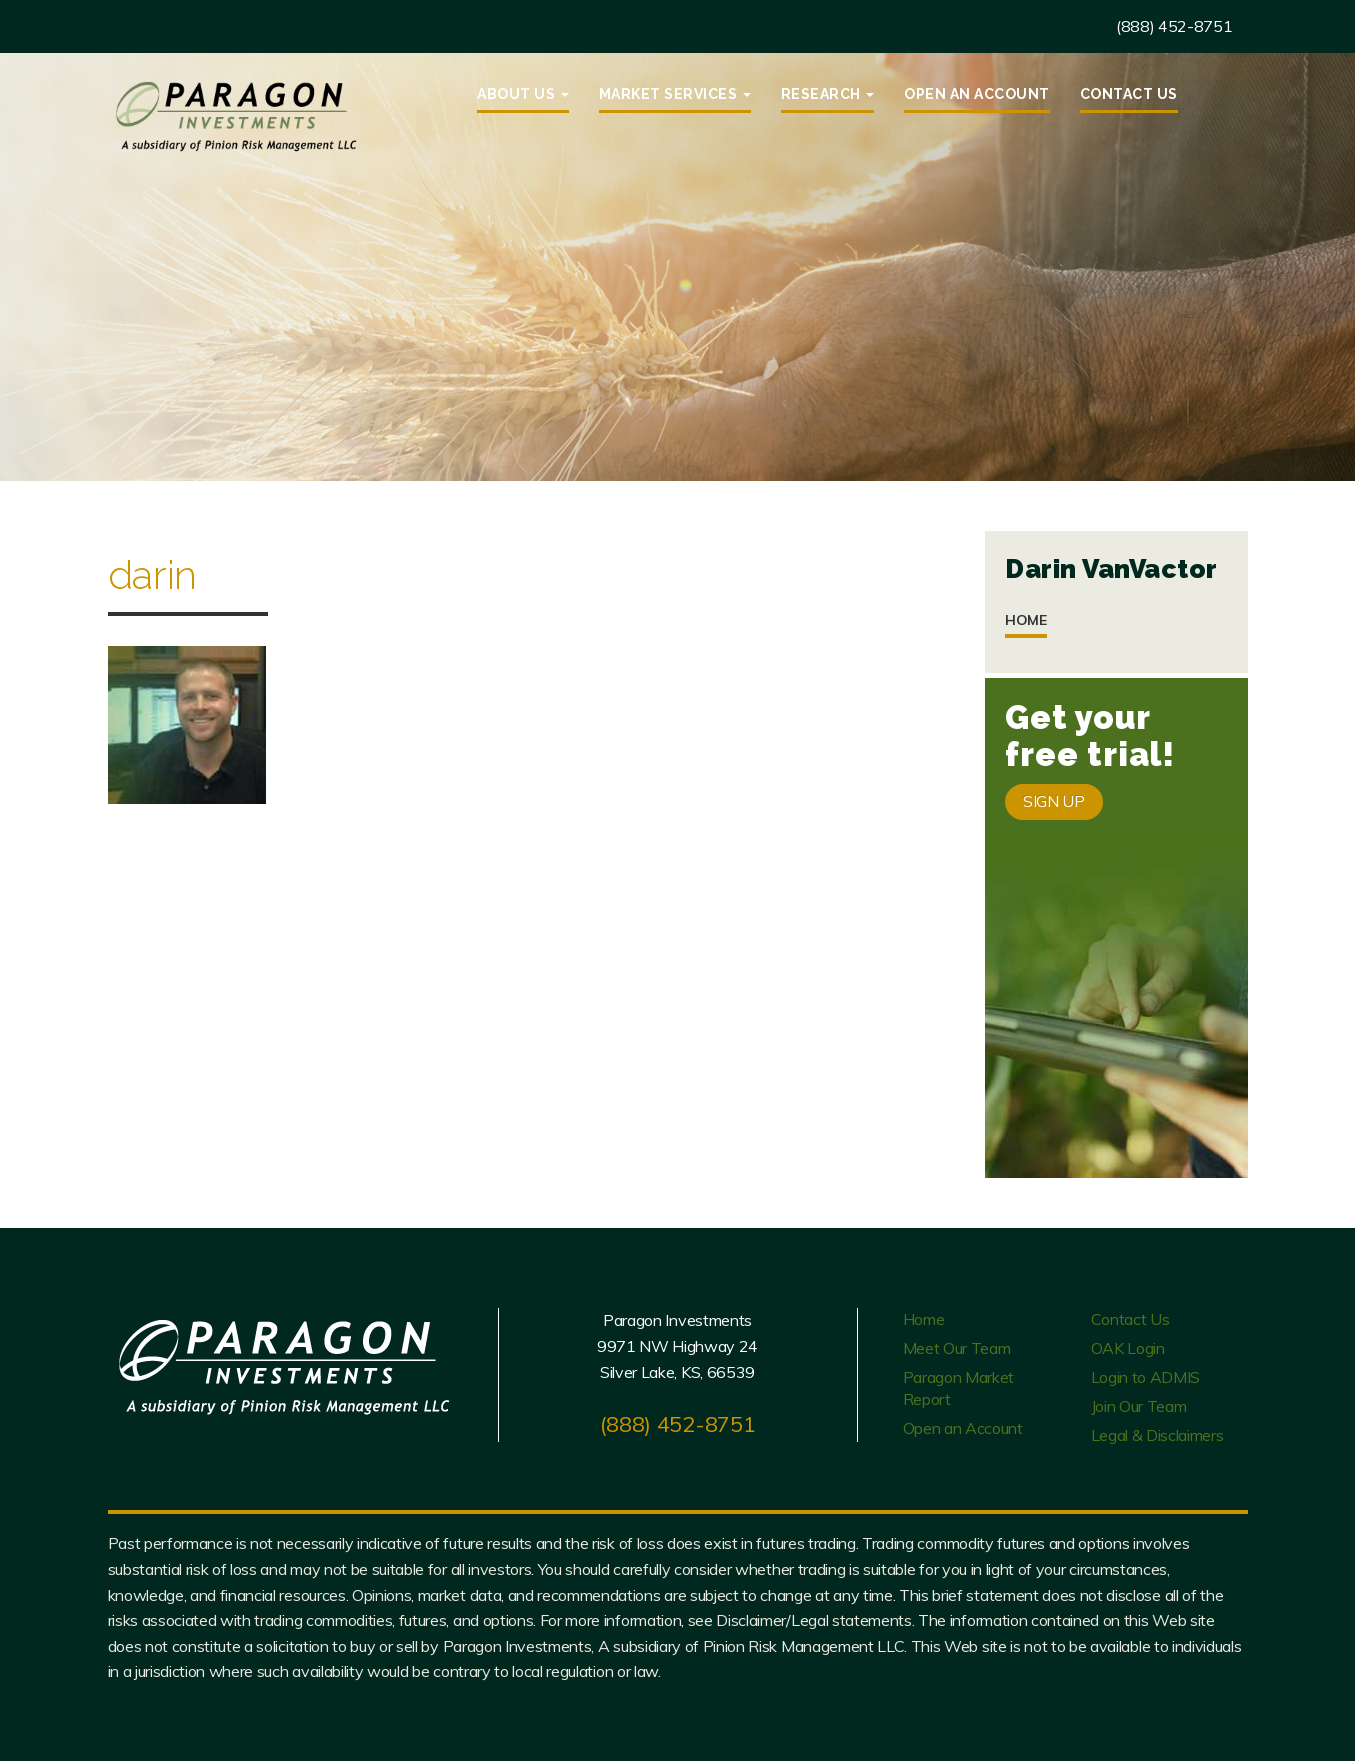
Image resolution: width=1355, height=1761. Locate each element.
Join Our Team (1139, 1406)
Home (1026, 620)
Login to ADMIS (1146, 1377)
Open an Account (977, 94)
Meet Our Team (957, 1348)
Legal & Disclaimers (1157, 1435)
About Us (523, 94)
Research (828, 94)
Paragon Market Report (959, 1388)
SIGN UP (1054, 801)
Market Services (675, 94)
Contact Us (1129, 94)
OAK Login (1128, 1348)
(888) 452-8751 (1174, 26)
